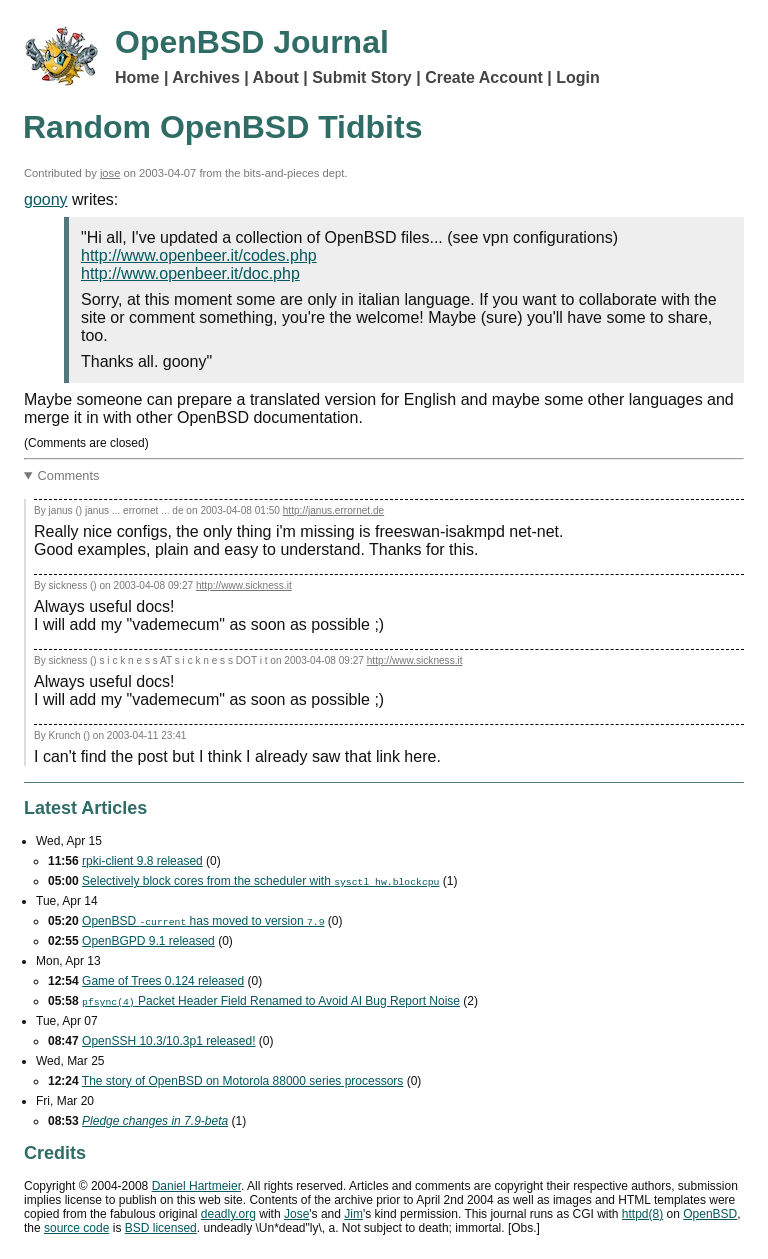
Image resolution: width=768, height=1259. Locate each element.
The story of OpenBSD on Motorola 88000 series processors (243, 1081)
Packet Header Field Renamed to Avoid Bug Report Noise (271, 1001)
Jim (353, 1214)
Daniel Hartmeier (196, 1186)
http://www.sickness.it (244, 585)
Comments (69, 475)
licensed (161, 1228)
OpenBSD (710, 1214)
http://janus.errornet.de (333, 510)
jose (110, 173)
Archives (206, 77)
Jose (296, 1214)
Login (578, 77)
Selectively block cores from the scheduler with (260, 881)
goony (46, 199)
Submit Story (362, 77)
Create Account (484, 77)
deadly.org (228, 1214)
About (276, 77)
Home (137, 77)
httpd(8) (642, 1214)
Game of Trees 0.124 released (163, 981)
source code (76, 1228)
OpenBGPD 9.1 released (148, 941)
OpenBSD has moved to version (203, 921)
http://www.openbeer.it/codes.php (199, 255)
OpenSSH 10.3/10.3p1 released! (168, 1041)
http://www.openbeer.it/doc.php (190, 273)
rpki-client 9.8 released (142, 861)
